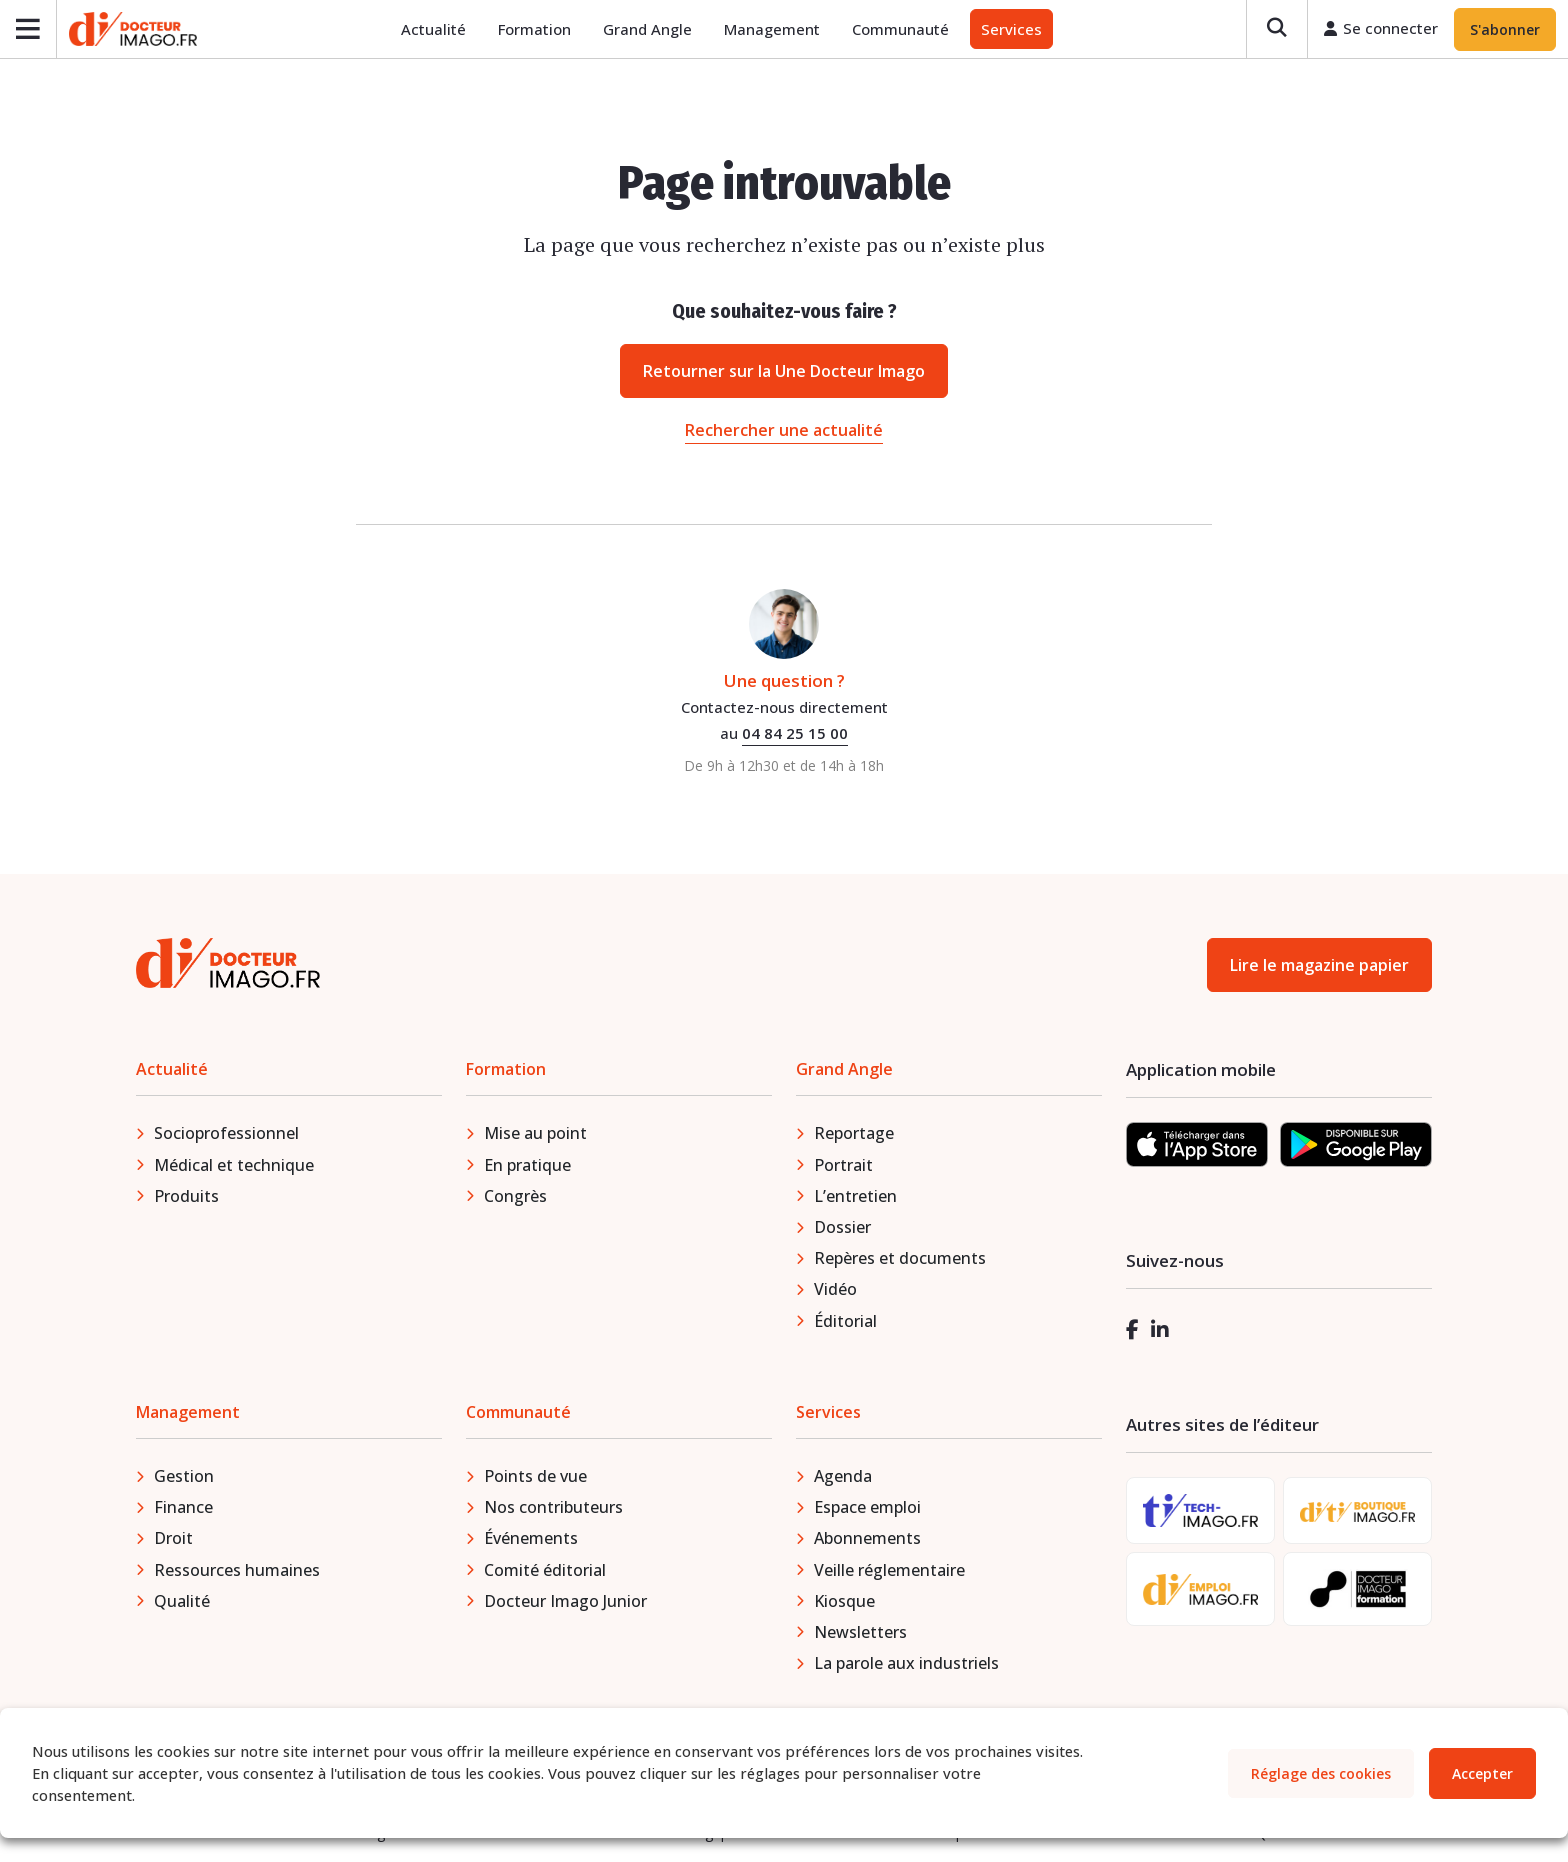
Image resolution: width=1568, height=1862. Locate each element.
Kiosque (844, 1602)
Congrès (515, 1197)
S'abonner (1505, 29)
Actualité (433, 30)
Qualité (182, 1602)
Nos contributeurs (553, 1508)
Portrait (843, 1165)
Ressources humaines (237, 1570)
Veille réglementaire (889, 1570)
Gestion (184, 1477)
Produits (186, 1197)
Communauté (900, 30)
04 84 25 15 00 (795, 734)
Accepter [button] (1482, 1773)
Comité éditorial (545, 1570)
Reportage (854, 1134)
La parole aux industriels (906, 1664)
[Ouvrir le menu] (28, 29)
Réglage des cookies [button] (1321, 1773)
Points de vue (535, 1477)
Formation (534, 30)
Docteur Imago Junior (565, 1602)
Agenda (843, 1477)
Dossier (842, 1228)
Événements (531, 1539)
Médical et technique (234, 1165)
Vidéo (835, 1290)
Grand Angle (647, 30)
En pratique (527, 1165)
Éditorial (845, 1321)
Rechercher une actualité (784, 430)
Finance (183, 1508)
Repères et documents (900, 1259)
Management (772, 30)
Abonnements (867, 1539)
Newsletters (860, 1633)
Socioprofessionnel (226, 1134)
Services (1011, 30)
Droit (173, 1539)
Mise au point (535, 1134)
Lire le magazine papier (1319, 966)
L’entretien (855, 1197)
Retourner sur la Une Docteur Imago (784, 371)
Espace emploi (867, 1508)
